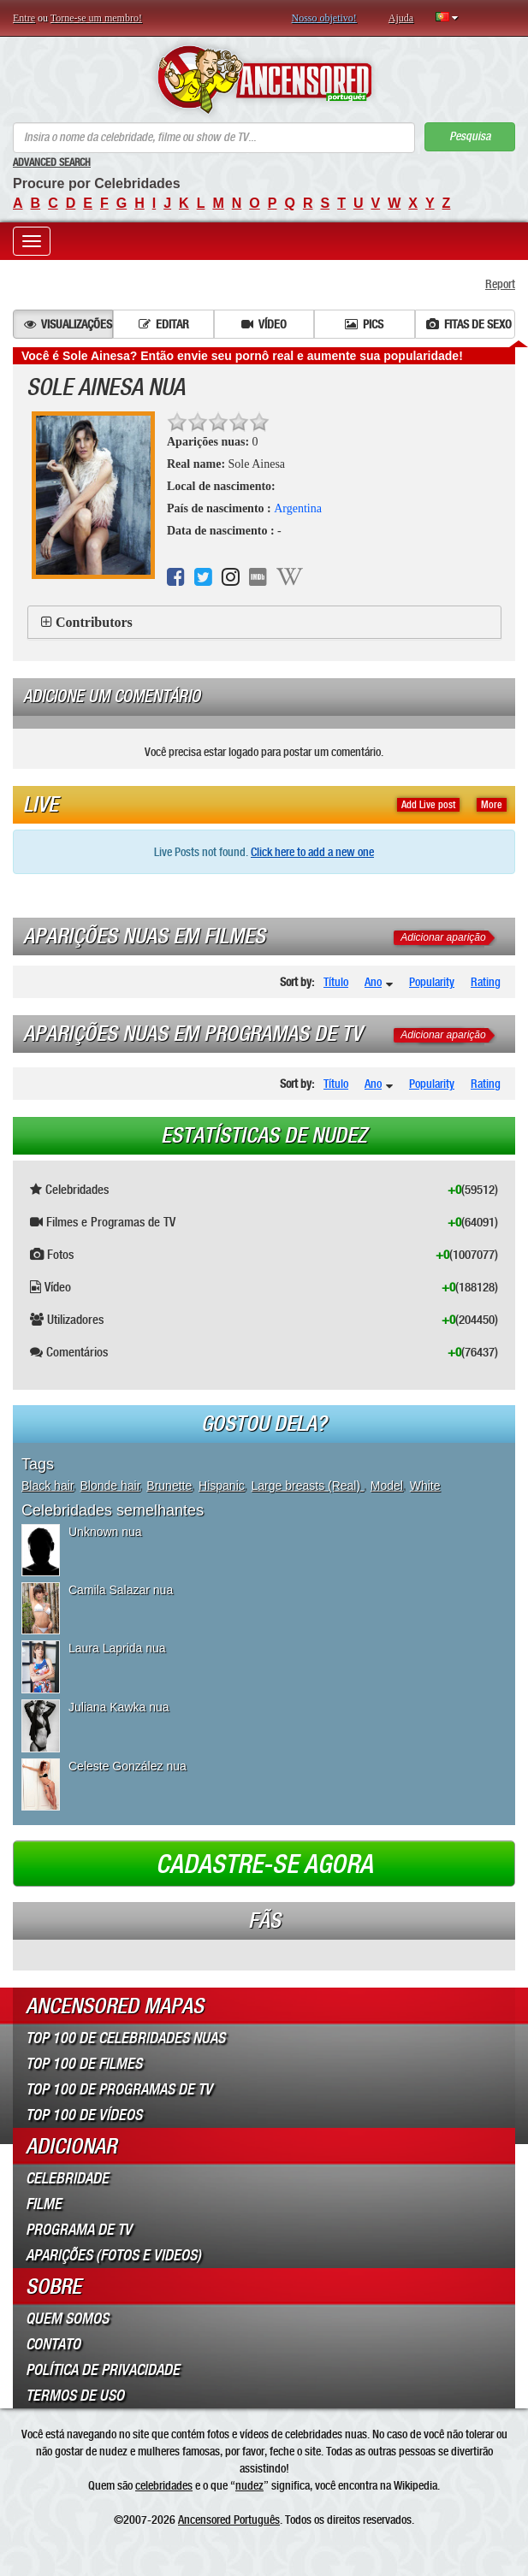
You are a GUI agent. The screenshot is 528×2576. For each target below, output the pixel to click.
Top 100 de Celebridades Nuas (125, 2038)
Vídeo (264, 324)
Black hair (47, 1485)
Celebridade (67, 2178)
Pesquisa (469, 136)
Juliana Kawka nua (118, 1707)
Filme (44, 2204)
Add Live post (428, 805)
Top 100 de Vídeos (84, 2115)
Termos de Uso (75, 2395)
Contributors (94, 622)
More (491, 805)
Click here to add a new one (312, 852)
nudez (249, 2485)
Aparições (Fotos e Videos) (113, 2255)
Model (387, 1485)
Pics (364, 324)
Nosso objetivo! (324, 18)
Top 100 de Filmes (84, 2063)
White (425, 1485)
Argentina (298, 508)
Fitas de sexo (469, 324)
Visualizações (68, 324)
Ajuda (401, 18)
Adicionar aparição (442, 937)
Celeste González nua (127, 1766)
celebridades (164, 2485)
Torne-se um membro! (96, 18)
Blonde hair (109, 1485)
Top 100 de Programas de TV (119, 2089)
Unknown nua (105, 1532)
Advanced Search (52, 162)
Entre (24, 18)
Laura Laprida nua (117, 1648)
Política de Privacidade (103, 2369)
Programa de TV (79, 2229)
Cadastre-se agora (264, 1864)
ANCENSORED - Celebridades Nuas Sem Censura (264, 79)
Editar (164, 324)
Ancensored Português (229, 2519)
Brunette (169, 1485)
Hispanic (222, 1485)
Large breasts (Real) (308, 1485)
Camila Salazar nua (120, 1590)
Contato (53, 2344)
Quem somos (67, 2318)
